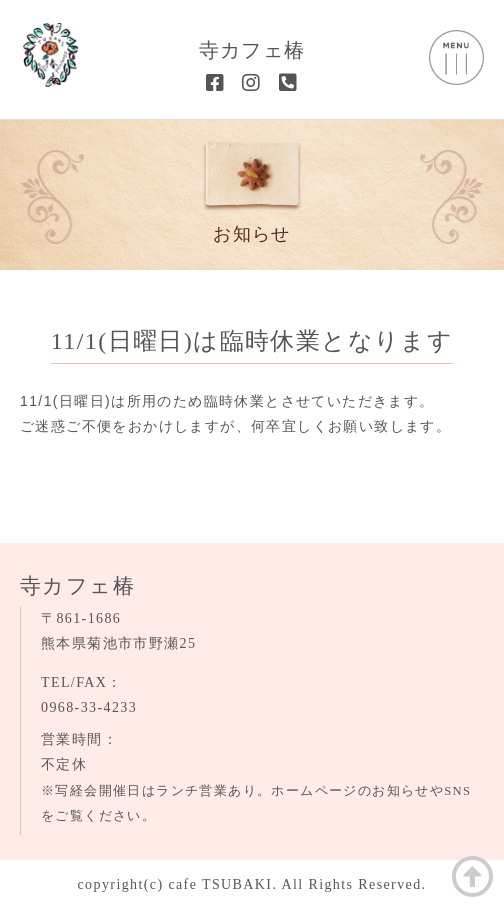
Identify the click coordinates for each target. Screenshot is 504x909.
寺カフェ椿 (252, 50)
